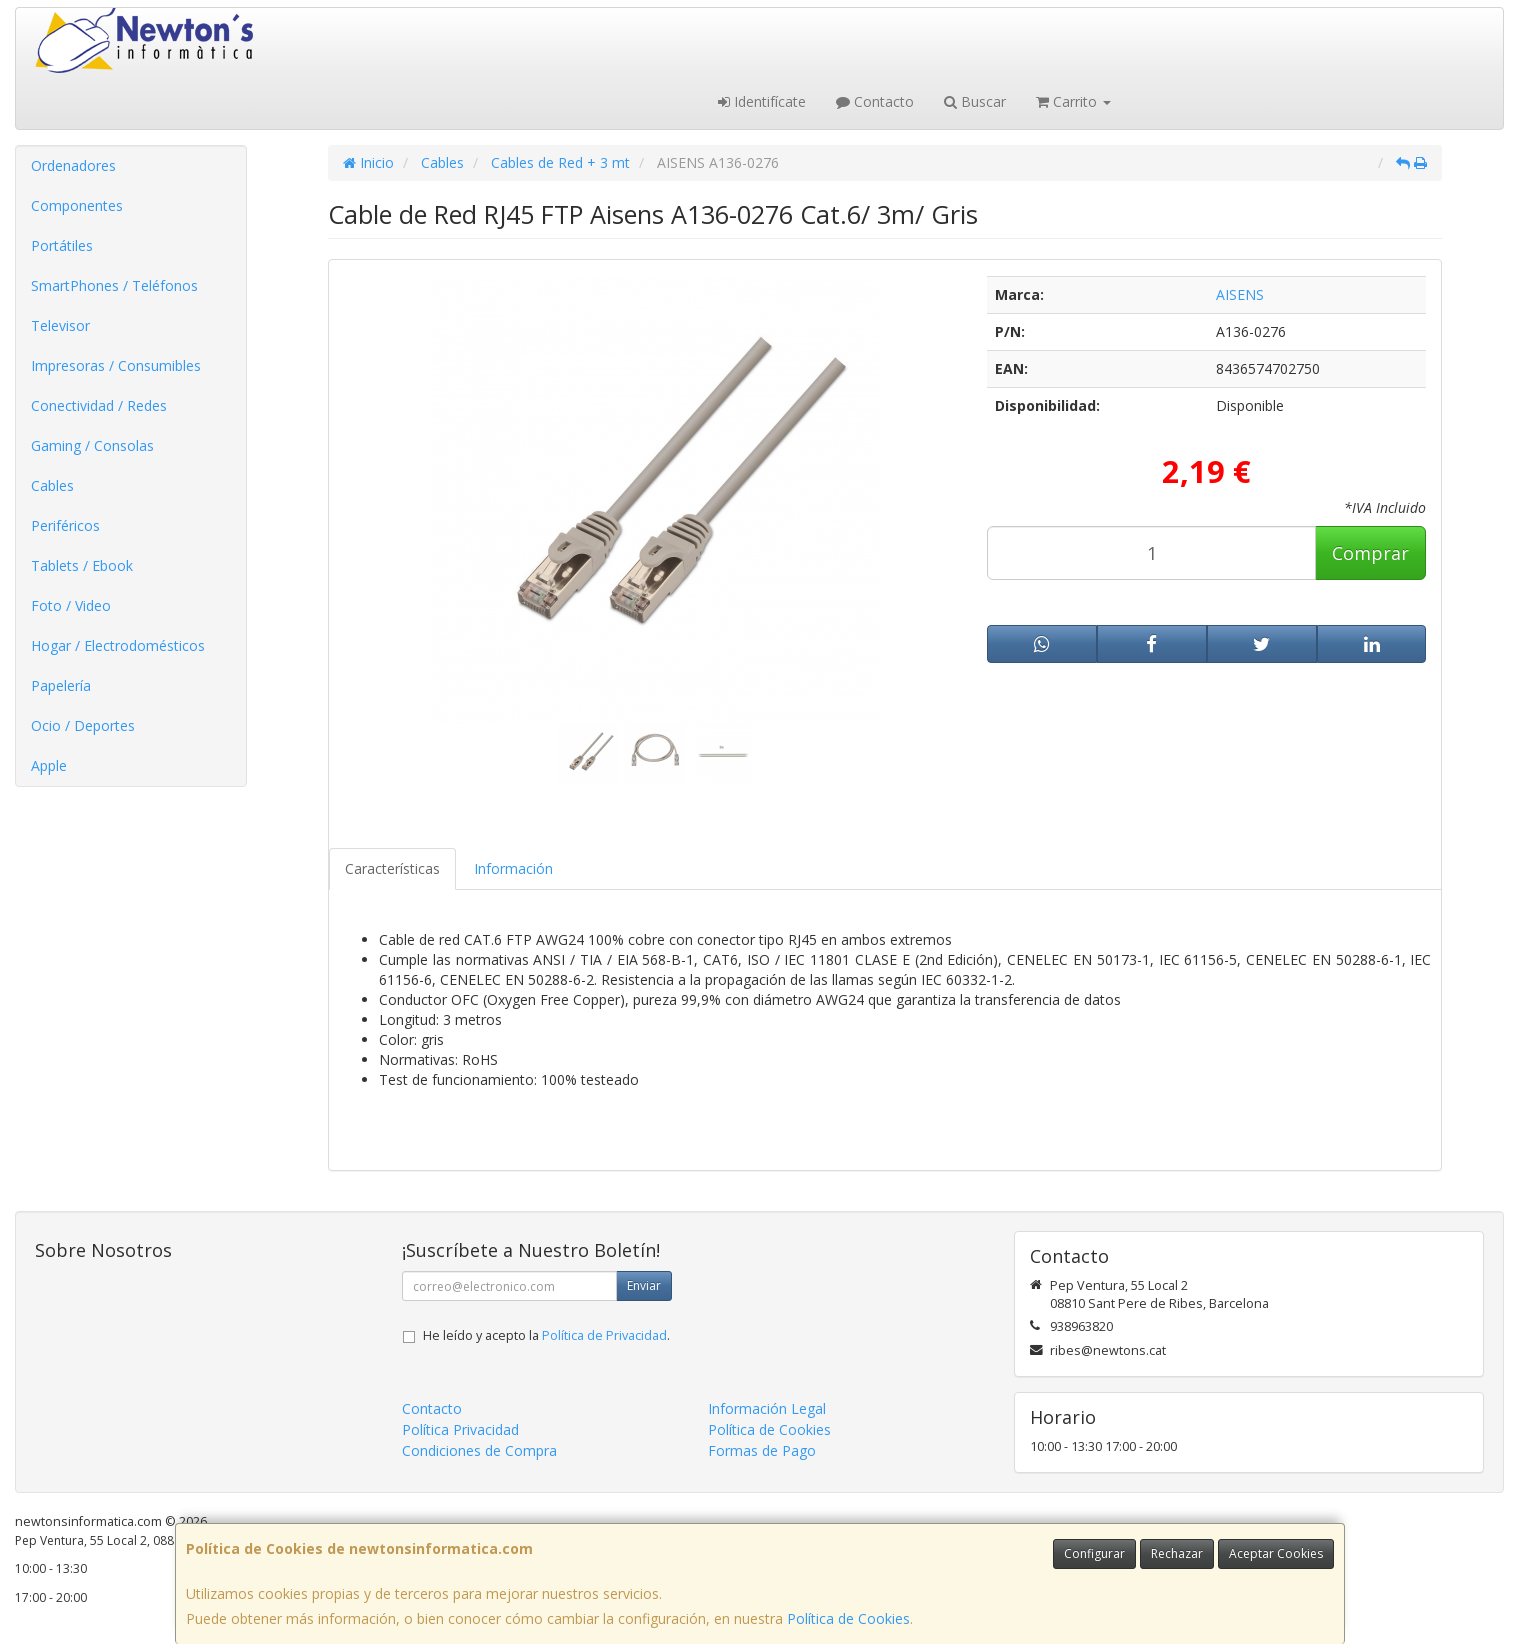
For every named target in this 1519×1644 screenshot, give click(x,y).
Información (513, 868)
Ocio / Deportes (83, 725)
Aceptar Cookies (1276, 1553)
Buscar (975, 101)
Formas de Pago (762, 1450)
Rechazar (1177, 1553)
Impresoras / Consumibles (116, 365)
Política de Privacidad (604, 1335)
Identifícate (762, 101)
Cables (52, 485)
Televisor (60, 325)
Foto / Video (71, 605)
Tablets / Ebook (82, 565)
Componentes (77, 205)
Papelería (61, 685)
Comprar (1370, 553)
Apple (49, 765)
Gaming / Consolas (92, 445)
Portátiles (62, 245)
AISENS (1240, 294)
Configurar (1094, 1553)
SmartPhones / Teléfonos (114, 285)
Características (392, 868)
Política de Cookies (848, 1618)
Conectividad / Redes (99, 405)
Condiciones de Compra (479, 1450)
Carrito (1073, 101)
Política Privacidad (460, 1429)
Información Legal (767, 1408)
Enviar (644, 1285)
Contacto (875, 101)
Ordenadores (73, 165)
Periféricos (65, 525)
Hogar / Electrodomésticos (118, 645)
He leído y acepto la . (546, 1335)
